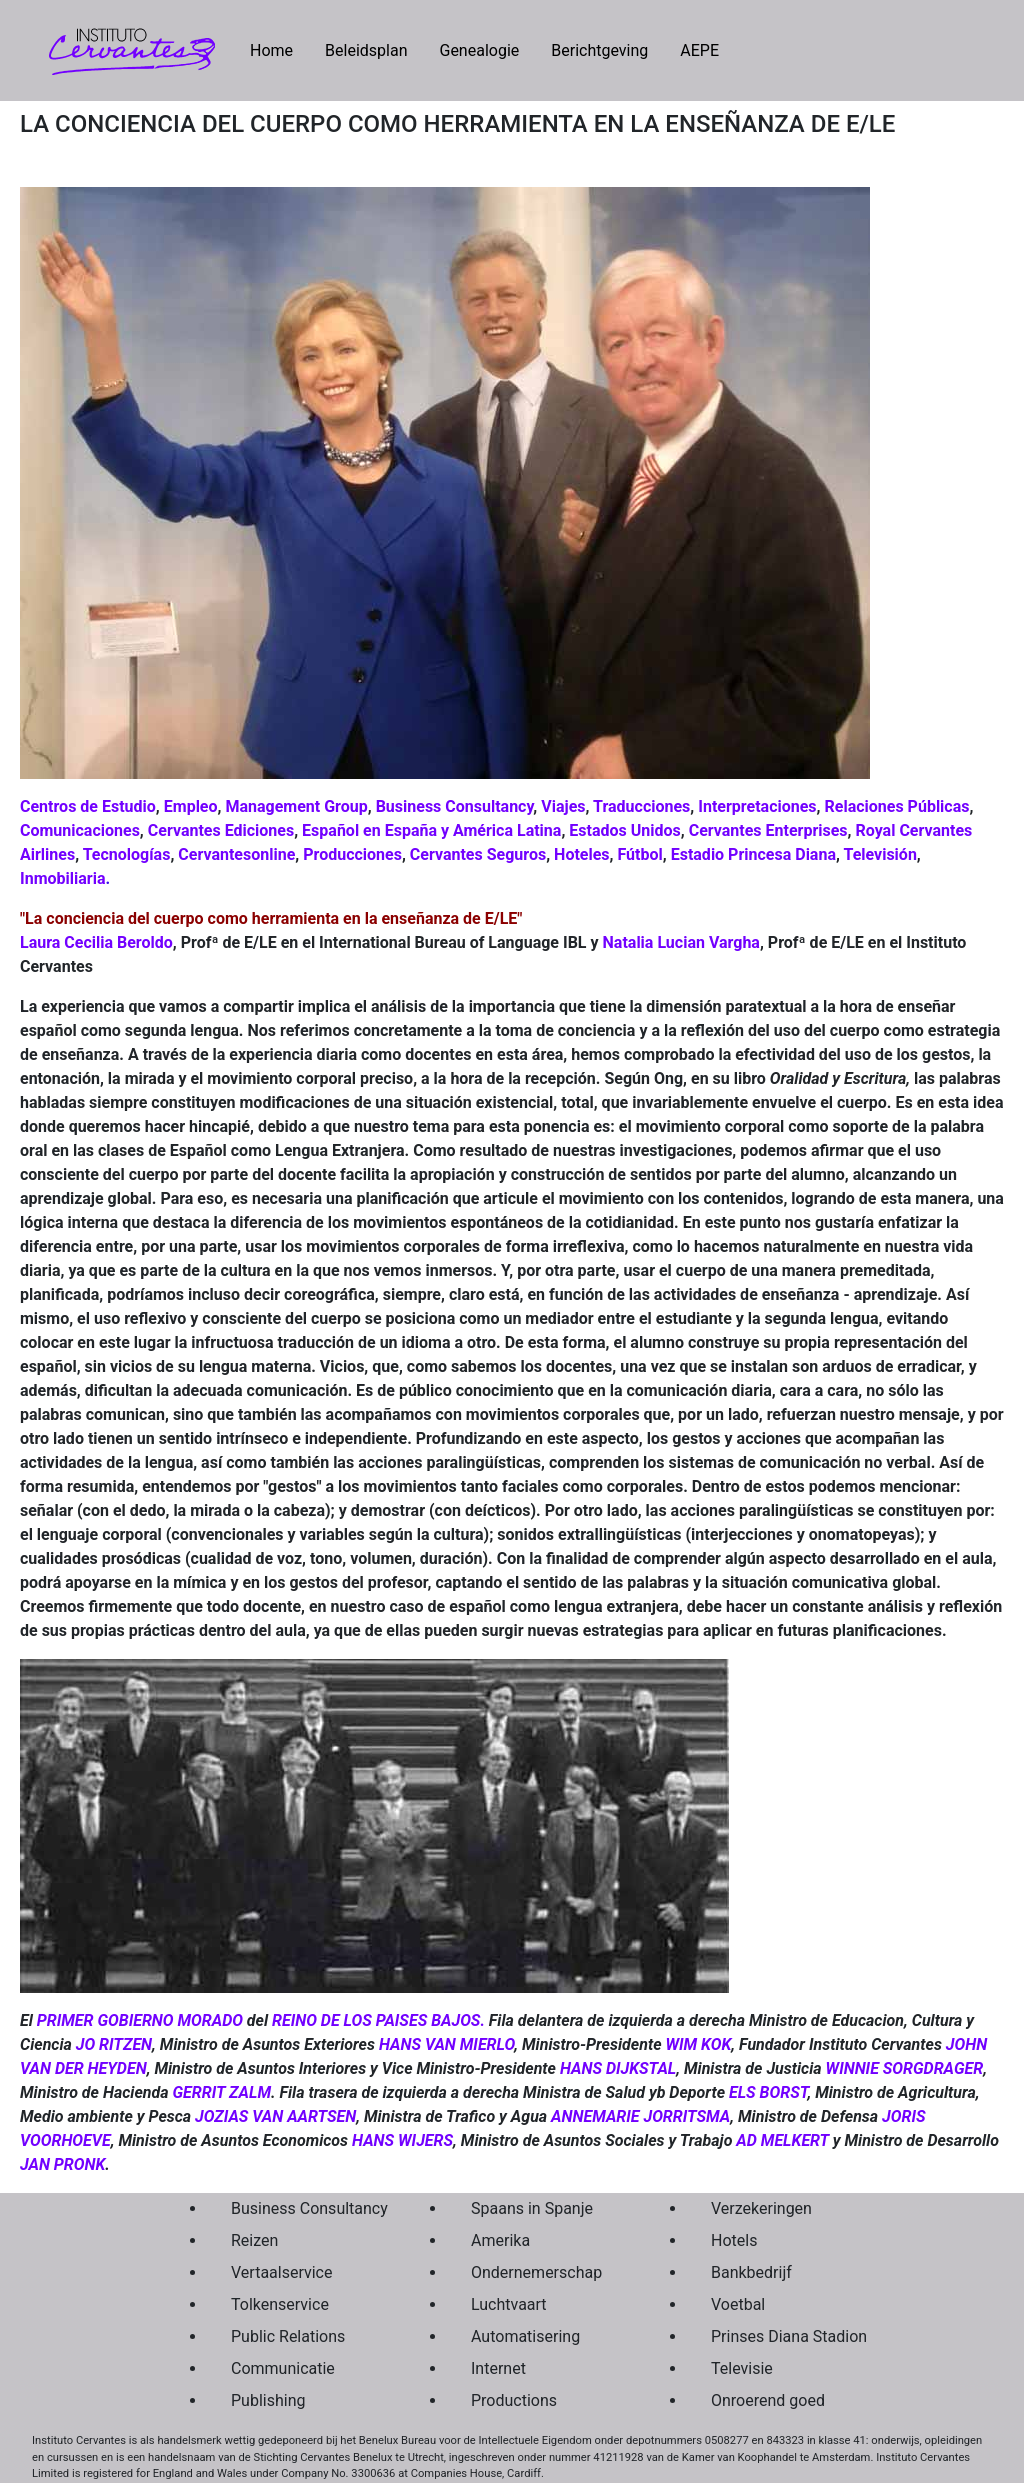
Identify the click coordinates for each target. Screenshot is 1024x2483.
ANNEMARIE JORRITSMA (640, 2116)
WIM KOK (698, 2044)
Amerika (500, 2240)
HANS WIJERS (402, 2140)
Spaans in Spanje (532, 2208)
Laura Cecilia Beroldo (96, 942)
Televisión (879, 854)
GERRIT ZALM (221, 2092)
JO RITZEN (114, 2044)
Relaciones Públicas (897, 806)
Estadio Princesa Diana (753, 854)
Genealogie (479, 50)
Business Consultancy (455, 806)
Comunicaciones (80, 830)
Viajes (563, 806)
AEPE (699, 50)
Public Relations (288, 2336)
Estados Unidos (624, 830)
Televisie (742, 2368)
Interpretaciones (757, 806)
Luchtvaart (509, 2304)
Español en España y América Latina (431, 830)
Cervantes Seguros (478, 854)
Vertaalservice (281, 2272)
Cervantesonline (236, 854)
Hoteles (581, 854)
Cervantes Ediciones (221, 830)
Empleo (191, 806)
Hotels (734, 2240)
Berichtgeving (599, 50)
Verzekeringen (761, 2208)
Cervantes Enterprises (768, 830)
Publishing (268, 2400)
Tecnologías (127, 854)
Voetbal (738, 2304)
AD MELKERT (782, 2140)
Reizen (254, 2240)
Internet (498, 2368)
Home (279, 49)
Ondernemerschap (536, 2272)
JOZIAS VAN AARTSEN (275, 2116)
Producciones (352, 854)
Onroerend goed (768, 2400)
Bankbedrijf (751, 2272)
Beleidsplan (366, 50)
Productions (514, 2400)
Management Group (296, 806)
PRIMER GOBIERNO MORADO (140, 2020)
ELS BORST (768, 2092)
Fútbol (640, 854)
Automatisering (525, 2336)
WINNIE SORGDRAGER (905, 2068)
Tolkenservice (280, 2304)
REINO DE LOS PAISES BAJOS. (378, 2020)
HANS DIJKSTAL (618, 2068)
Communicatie (283, 2368)
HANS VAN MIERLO (446, 2044)
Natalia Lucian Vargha (681, 942)
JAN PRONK (62, 2164)
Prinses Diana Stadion (784, 2336)
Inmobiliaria (62, 878)
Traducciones (640, 806)
